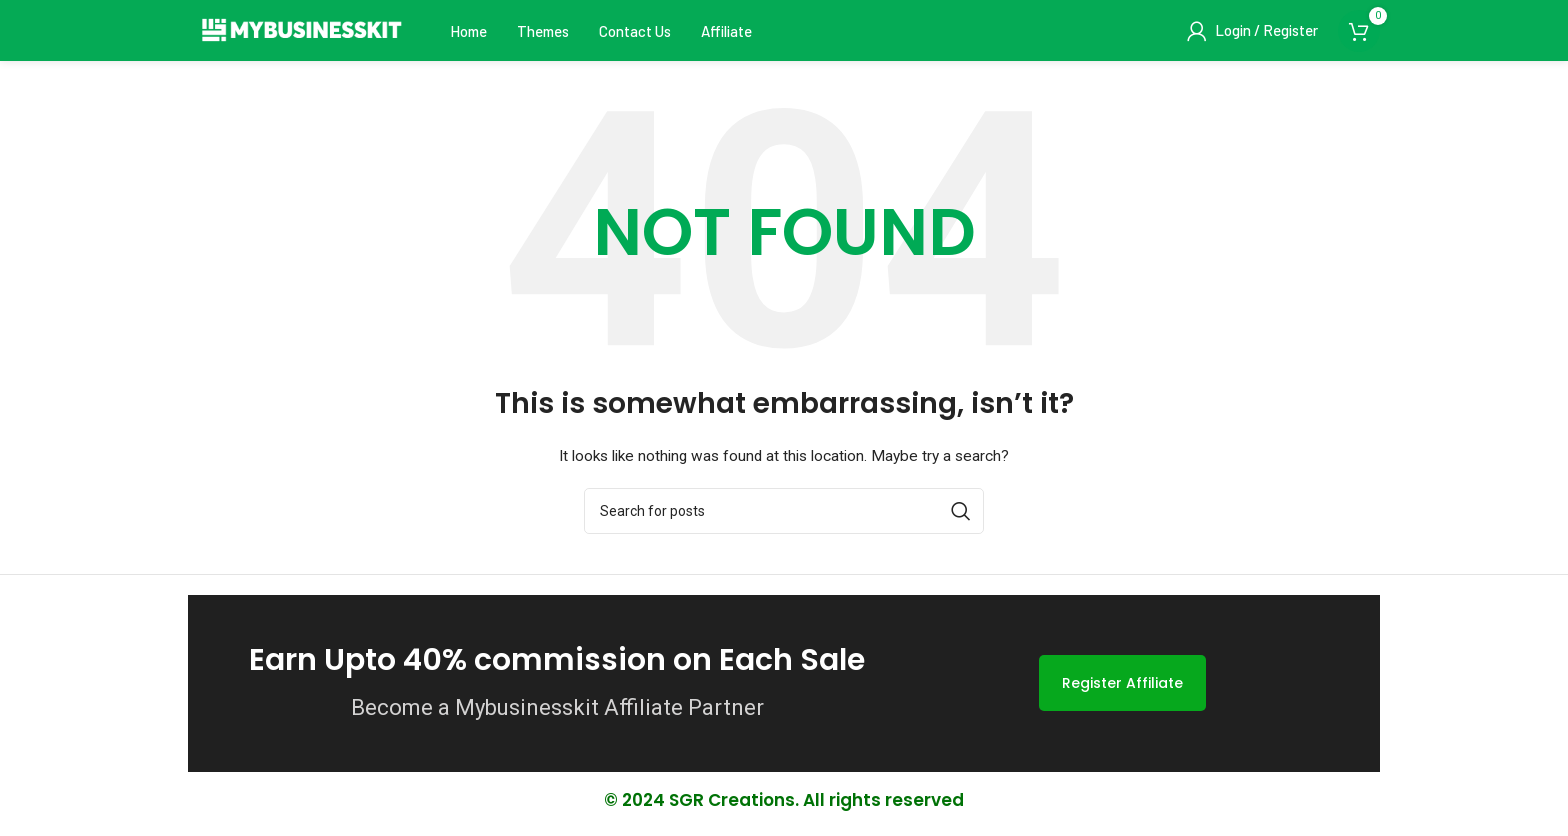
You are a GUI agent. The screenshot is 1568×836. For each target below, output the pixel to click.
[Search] (784, 518)
